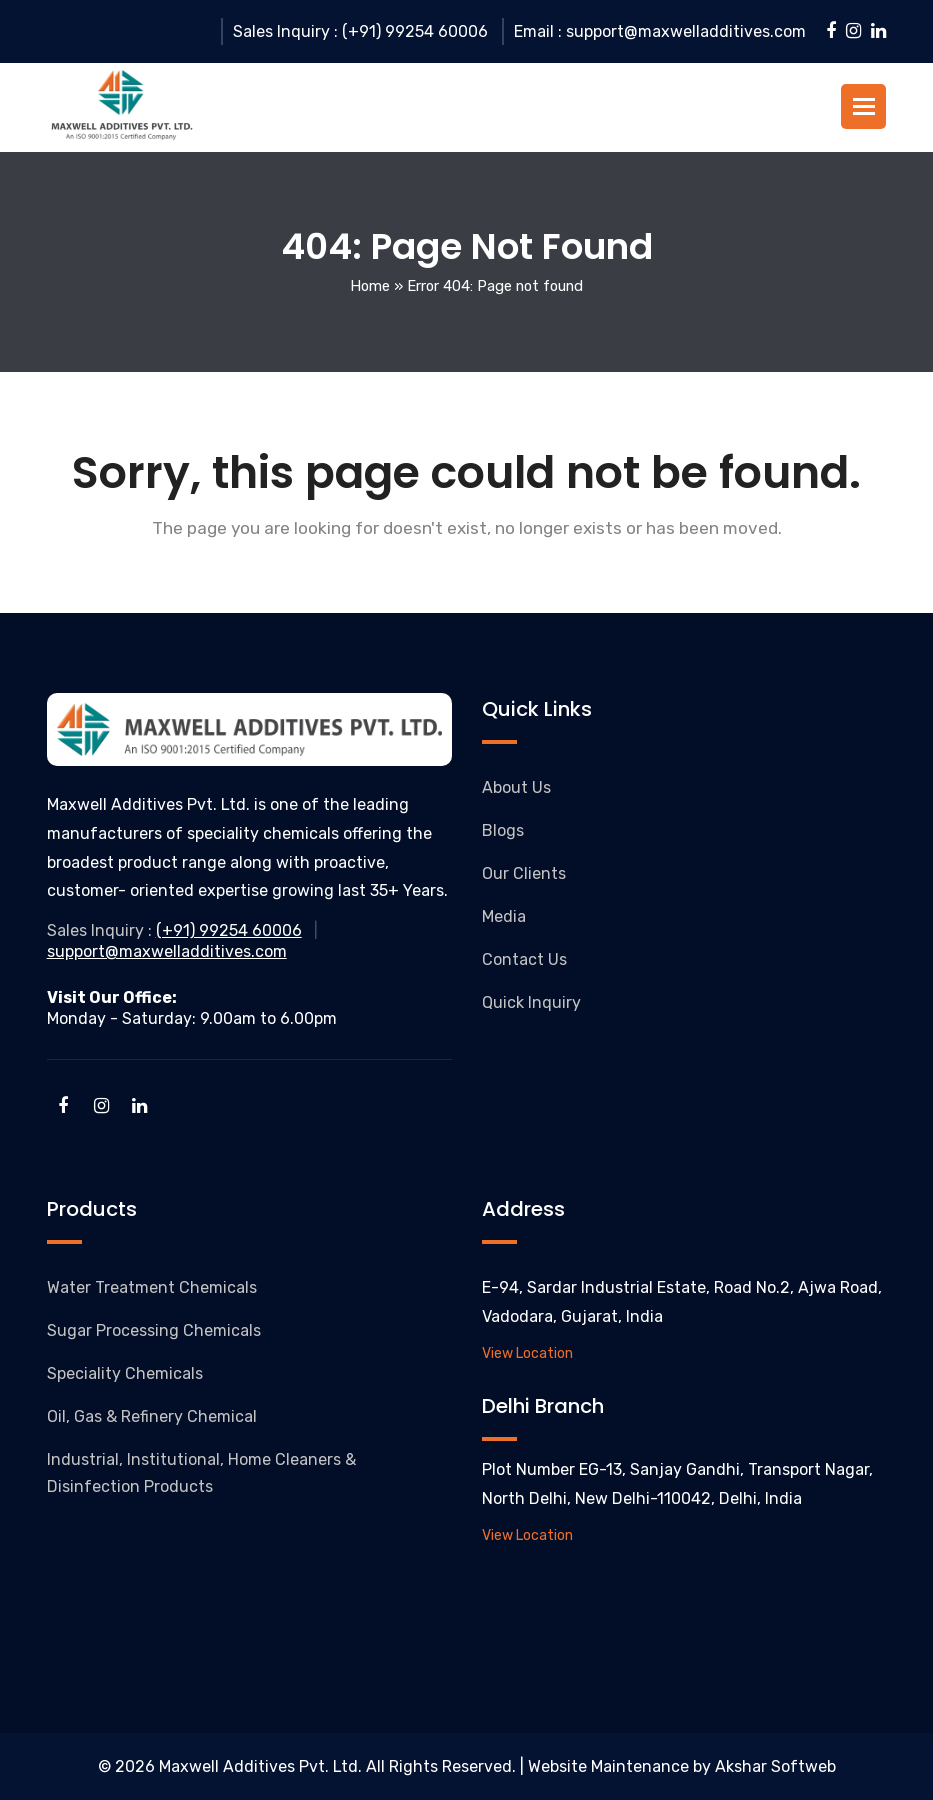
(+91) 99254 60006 (229, 930)
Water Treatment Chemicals (152, 1287)
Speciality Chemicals (125, 1373)
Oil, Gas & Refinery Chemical (152, 1416)
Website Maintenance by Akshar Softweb (682, 1766)
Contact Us (524, 959)
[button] (864, 106)
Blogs (503, 830)
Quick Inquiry (531, 1002)
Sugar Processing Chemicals (154, 1330)
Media (504, 916)
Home (370, 286)
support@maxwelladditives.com (167, 951)
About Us (516, 787)
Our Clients (524, 873)
